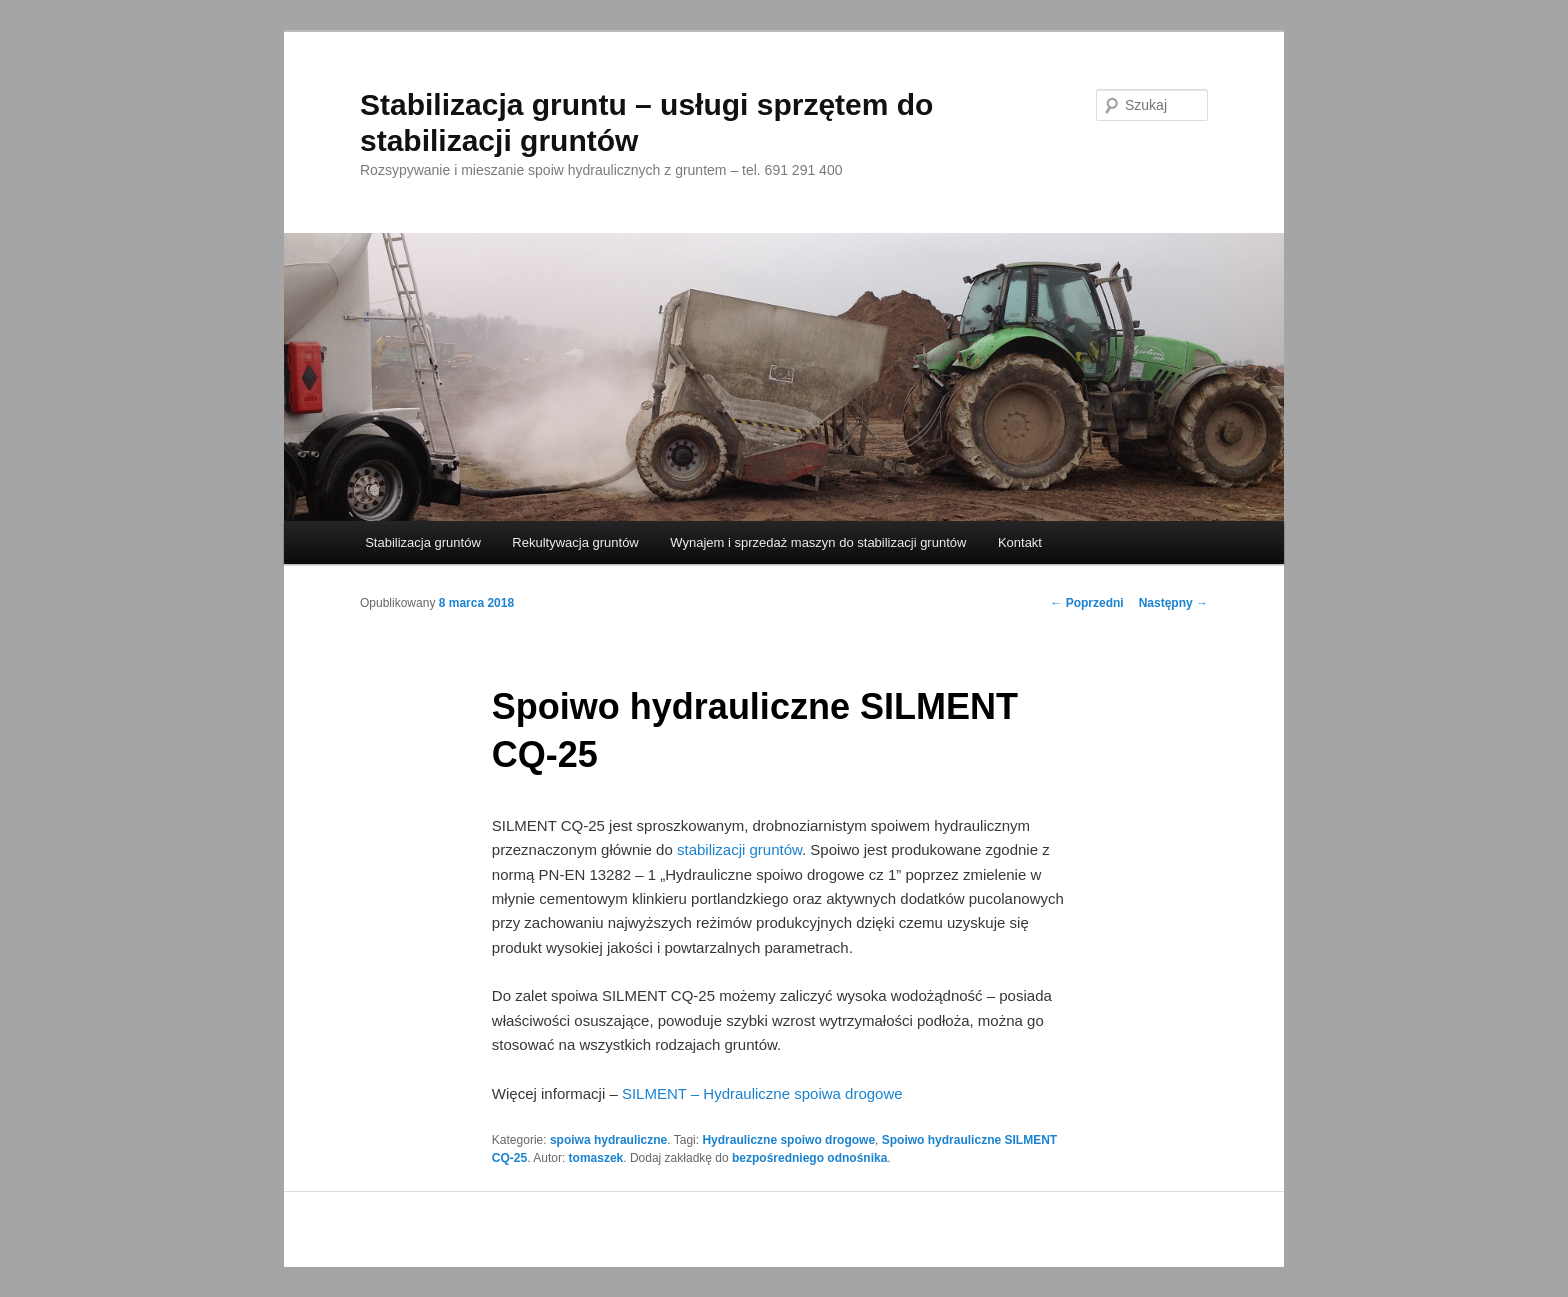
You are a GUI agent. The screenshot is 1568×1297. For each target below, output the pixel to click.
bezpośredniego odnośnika (809, 1158)
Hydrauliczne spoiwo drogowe (788, 1140)
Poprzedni (1086, 603)
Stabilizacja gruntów (423, 542)
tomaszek (596, 1158)
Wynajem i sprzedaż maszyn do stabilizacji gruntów (818, 542)
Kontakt (1020, 542)
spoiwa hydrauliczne (608, 1140)
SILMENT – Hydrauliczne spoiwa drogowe (762, 1093)
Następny (1173, 603)
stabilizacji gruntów (739, 849)
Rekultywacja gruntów (575, 542)
